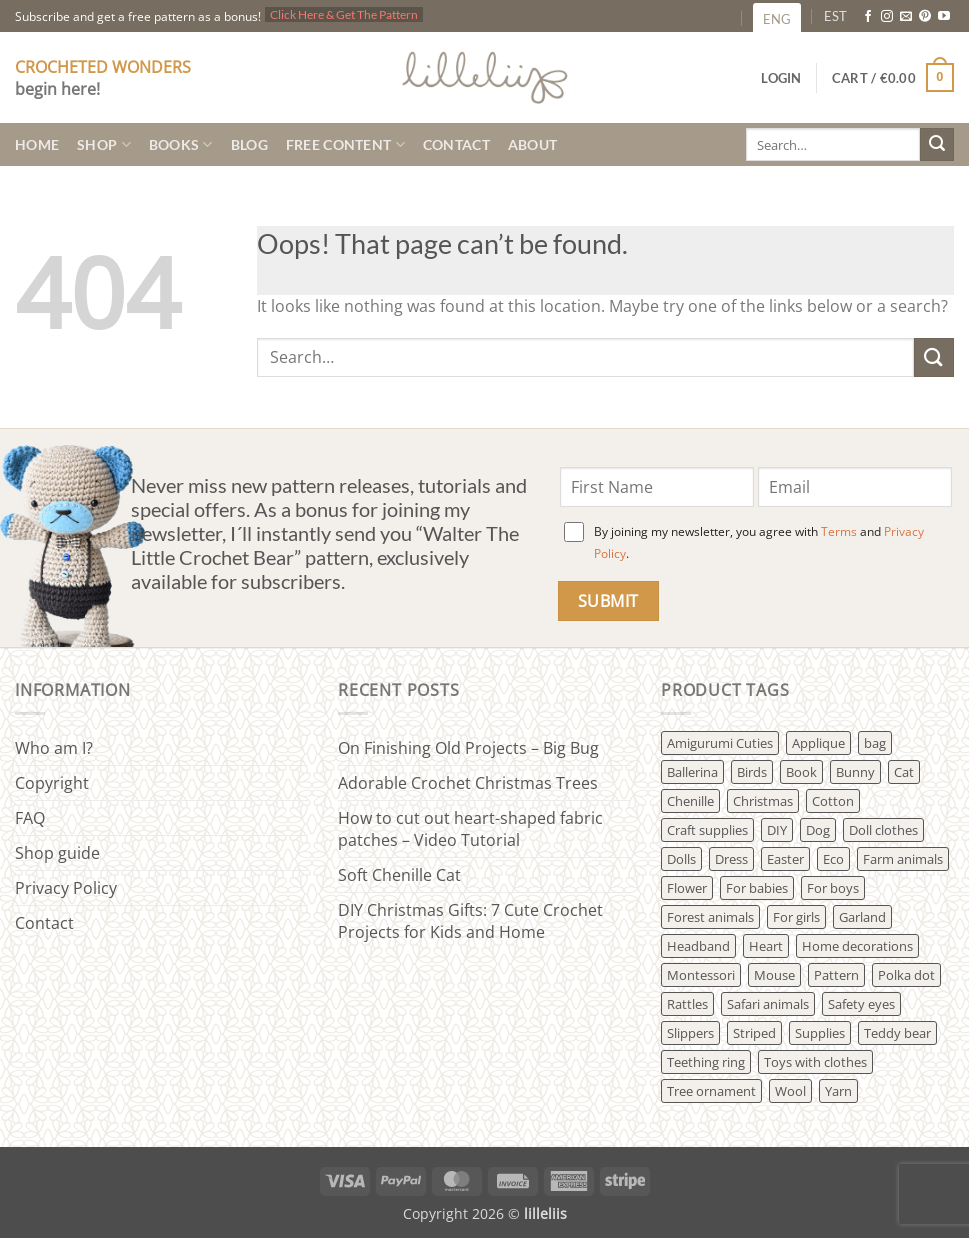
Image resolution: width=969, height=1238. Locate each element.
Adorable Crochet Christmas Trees (468, 783)
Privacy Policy (66, 888)
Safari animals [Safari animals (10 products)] (768, 1004)
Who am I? (54, 748)
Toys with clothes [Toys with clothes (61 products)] (815, 1062)
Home (37, 144)
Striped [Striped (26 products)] (754, 1033)
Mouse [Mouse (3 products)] (774, 975)
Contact (456, 144)
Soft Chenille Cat (399, 875)
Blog (249, 144)
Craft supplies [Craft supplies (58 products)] (707, 830)
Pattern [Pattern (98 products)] (836, 975)
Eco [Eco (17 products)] (833, 859)
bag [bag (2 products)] (875, 743)
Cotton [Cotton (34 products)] (833, 801)
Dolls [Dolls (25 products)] (681, 859)
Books (181, 144)
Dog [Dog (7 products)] (818, 830)
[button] (893, 78)
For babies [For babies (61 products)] (757, 888)
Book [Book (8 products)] (801, 772)
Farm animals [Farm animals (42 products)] (903, 859)
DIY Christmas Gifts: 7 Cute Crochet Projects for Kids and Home (470, 921)
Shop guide (57, 853)
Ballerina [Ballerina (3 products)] (692, 772)
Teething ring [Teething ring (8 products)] (706, 1062)
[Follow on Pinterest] (925, 17)
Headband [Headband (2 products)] (698, 946)
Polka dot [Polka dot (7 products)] (906, 975)
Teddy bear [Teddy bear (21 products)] (897, 1033)
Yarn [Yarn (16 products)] (838, 1091)
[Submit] (937, 145)
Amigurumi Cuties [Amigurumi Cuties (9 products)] (720, 743)
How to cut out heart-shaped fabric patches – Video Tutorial (470, 829)
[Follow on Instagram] (887, 17)
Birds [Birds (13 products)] (752, 772)
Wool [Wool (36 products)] (790, 1091)
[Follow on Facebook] (868, 17)
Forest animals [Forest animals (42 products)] (710, 917)
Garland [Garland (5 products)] (862, 917)
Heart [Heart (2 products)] (766, 946)
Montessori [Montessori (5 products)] (701, 975)
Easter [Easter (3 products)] (785, 859)
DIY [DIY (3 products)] (777, 830)
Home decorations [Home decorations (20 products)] (857, 946)
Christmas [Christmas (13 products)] (763, 801)
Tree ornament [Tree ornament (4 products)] (711, 1091)
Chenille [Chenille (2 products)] (690, 801)
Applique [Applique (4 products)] (818, 743)
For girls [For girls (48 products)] (796, 917)
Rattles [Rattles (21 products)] (687, 1004)
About (532, 144)
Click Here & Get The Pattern (344, 14)
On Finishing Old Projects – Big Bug (468, 748)
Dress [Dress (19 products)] (731, 859)
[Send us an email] (906, 17)
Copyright (52, 783)
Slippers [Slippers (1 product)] (690, 1033)
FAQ (30, 818)
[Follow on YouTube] (944, 17)
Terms (839, 531)
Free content (345, 144)
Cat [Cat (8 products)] (904, 772)
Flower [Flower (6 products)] (687, 888)
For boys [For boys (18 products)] (833, 888)
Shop (104, 144)
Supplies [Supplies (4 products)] (820, 1033)
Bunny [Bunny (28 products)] (855, 772)
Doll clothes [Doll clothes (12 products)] (883, 830)
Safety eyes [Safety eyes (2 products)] (861, 1004)
